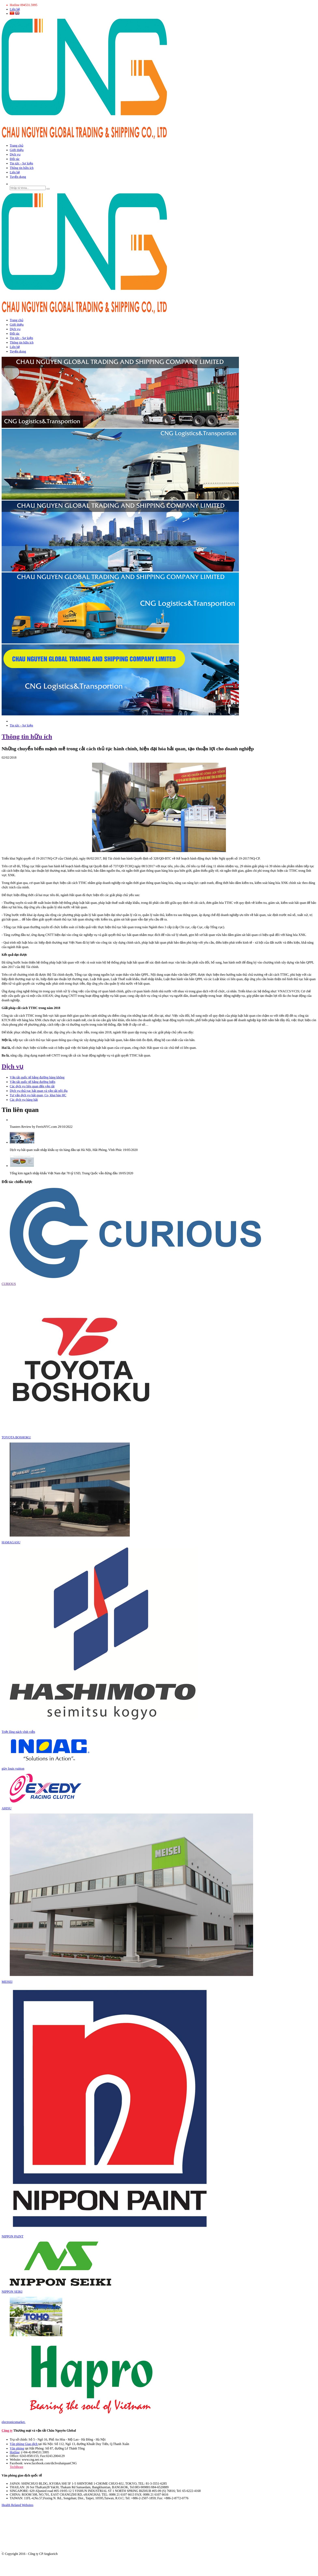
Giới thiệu (17, 150)
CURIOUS (9, 1284)
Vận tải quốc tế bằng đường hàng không (37, 1077)
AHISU (7, 1808)
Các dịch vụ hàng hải (24, 1099)
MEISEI (7, 1981)
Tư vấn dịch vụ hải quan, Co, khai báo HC (38, 1095)
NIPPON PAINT (12, 2236)
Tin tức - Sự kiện (21, 163)
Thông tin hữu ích (21, 168)
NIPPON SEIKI (12, 2291)
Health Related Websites (17, 2505)
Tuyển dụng (18, 176)
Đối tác (15, 159)
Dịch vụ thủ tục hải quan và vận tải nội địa (39, 1090)
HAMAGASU (11, 1542)
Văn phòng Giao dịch (24, 2444)
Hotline (14, 2452)
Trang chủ (16, 145)
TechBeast (16, 2467)
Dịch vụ (15, 154)
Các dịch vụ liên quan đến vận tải (32, 1086)
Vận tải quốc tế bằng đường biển (32, 1082)
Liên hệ (15, 9)
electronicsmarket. (14, 2422)
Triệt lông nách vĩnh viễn (18, 1732)
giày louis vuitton (13, 1768)
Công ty (7, 2430)
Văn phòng (17, 2448)
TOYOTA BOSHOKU (16, 1437)
